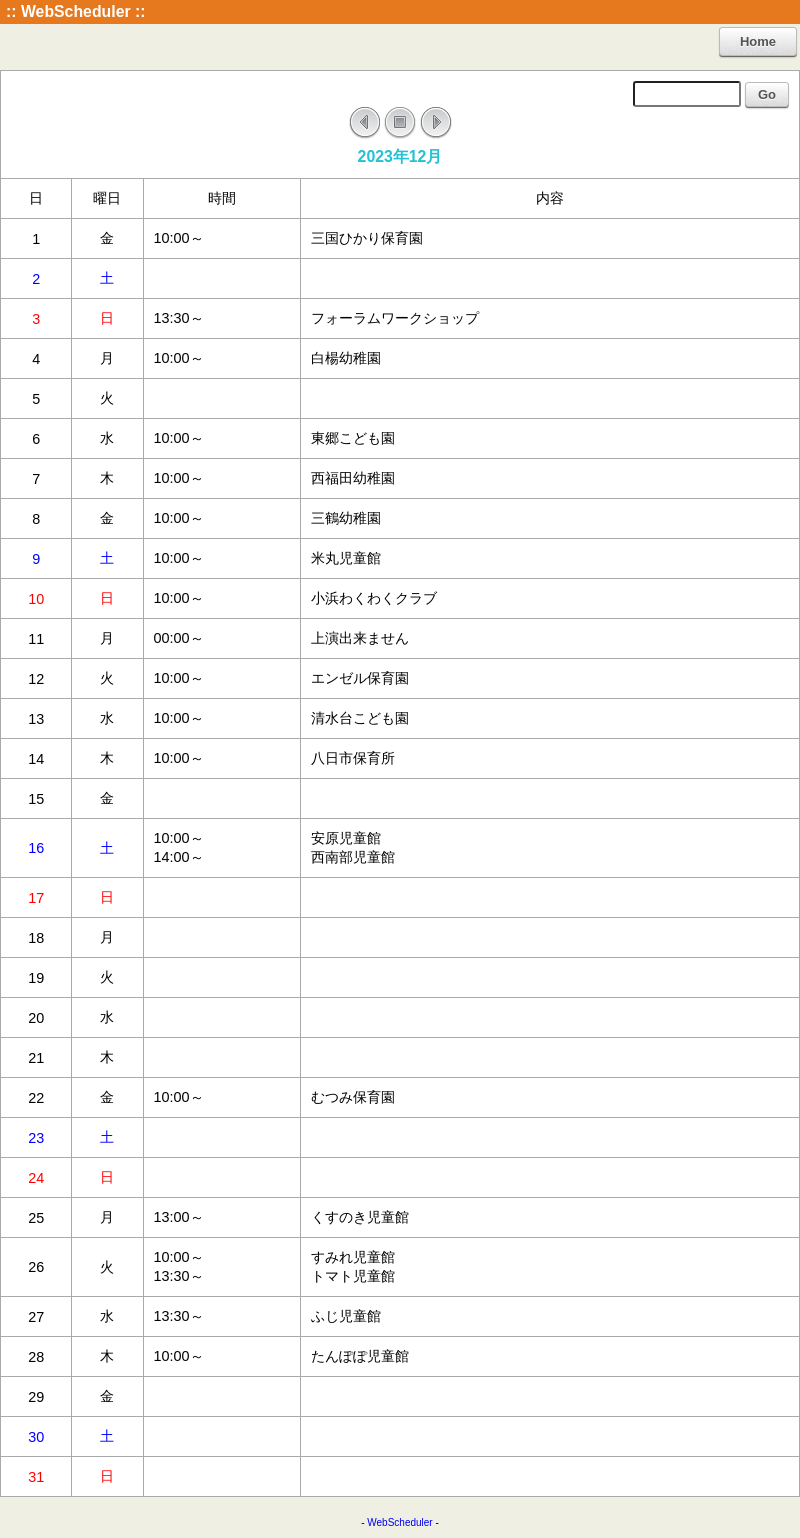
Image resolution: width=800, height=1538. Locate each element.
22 (36, 1098)
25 (36, 1218)
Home (758, 41)
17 (36, 898)
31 (36, 1477)
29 (36, 1397)
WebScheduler (399, 1522)
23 (36, 1138)
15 (36, 799)
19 (36, 978)
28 (36, 1357)
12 (36, 679)
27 (36, 1317)
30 (36, 1437)
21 (36, 1058)
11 (36, 639)
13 (36, 719)
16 (36, 848)
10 (36, 599)
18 (36, 938)
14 (36, 759)
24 (36, 1178)
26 (36, 1267)
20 (36, 1018)
